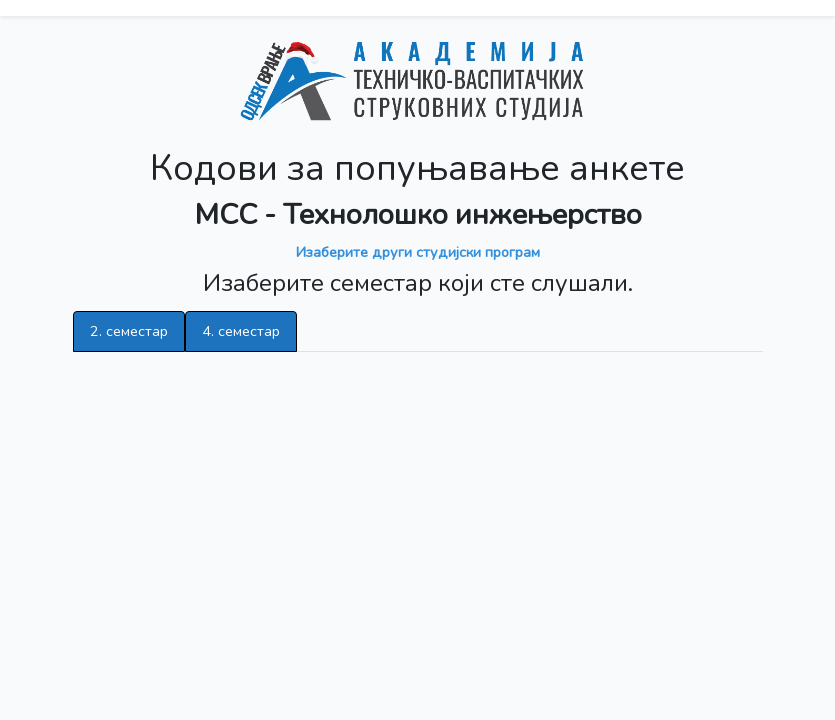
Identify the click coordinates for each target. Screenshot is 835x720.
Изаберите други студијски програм (418, 252)
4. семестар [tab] (241, 331)
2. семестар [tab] (129, 331)
